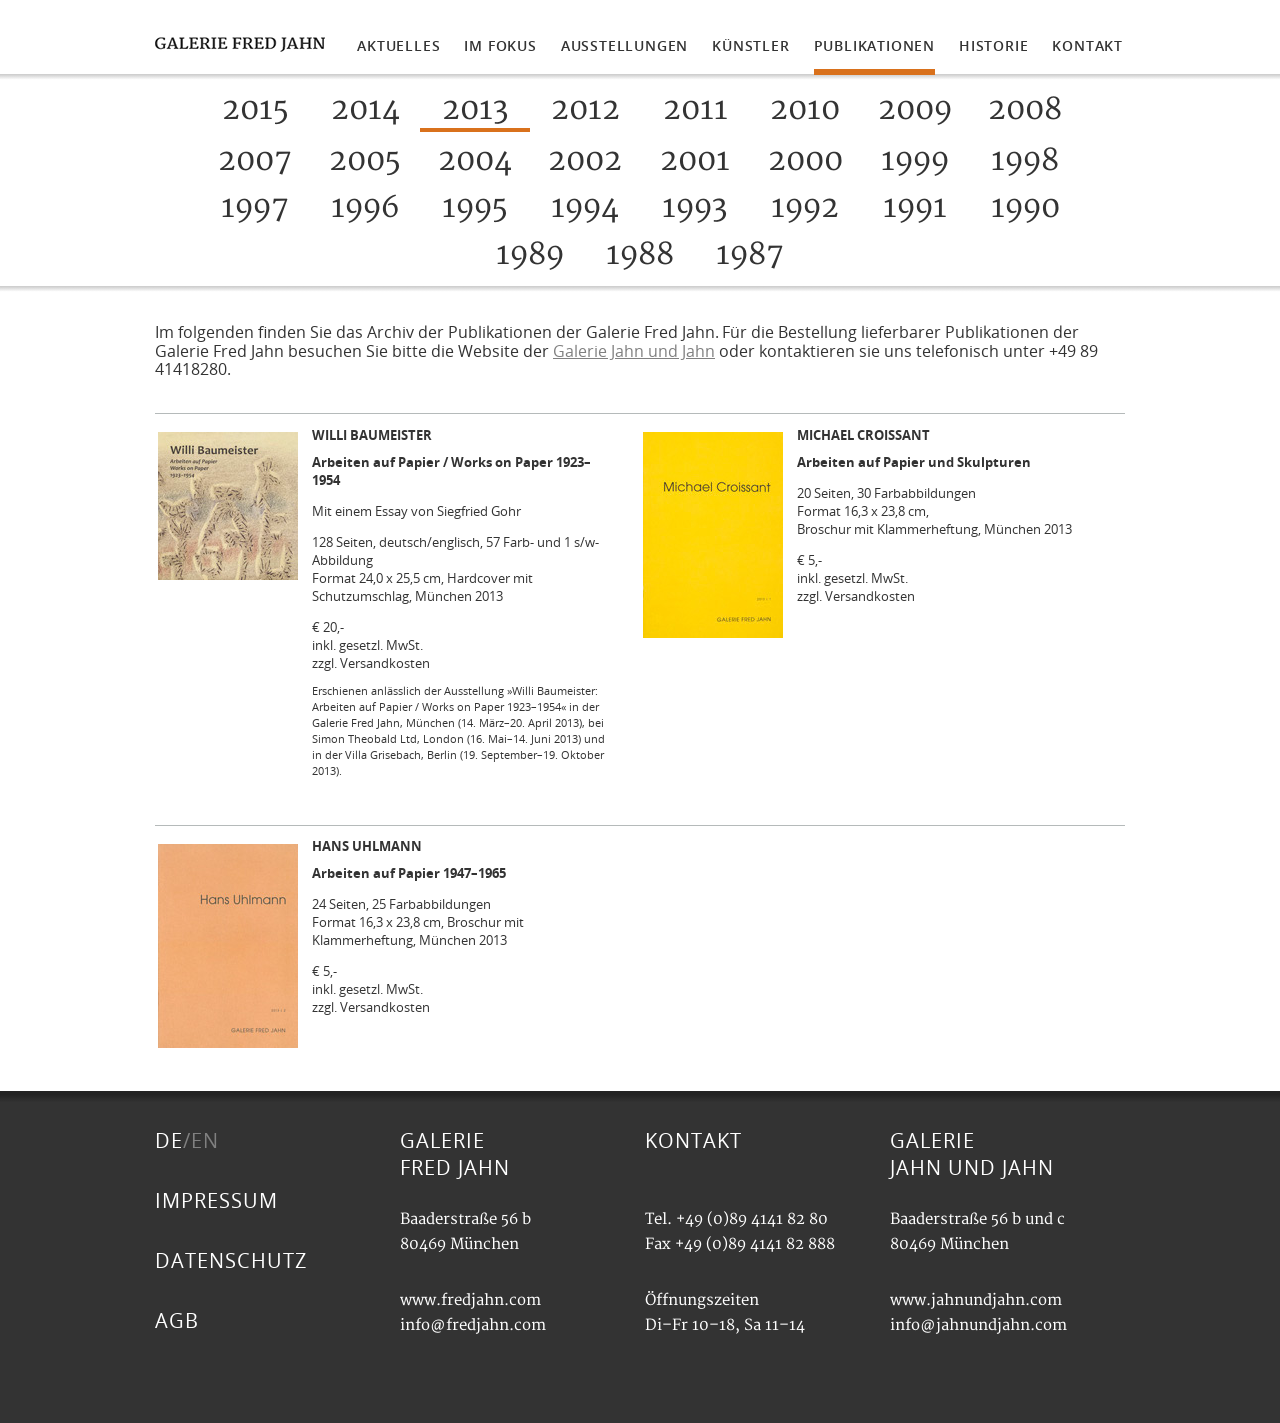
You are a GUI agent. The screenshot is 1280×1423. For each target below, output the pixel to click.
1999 (915, 160)
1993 (695, 207)
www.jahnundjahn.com (976, 1300)
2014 (365, 109)
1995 (475, 207)
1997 (255, 207)
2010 (805, 109)
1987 (750, 254)
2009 (915, 109)
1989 (530, 254)
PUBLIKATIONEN (874, 45)
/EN (201, 1140)
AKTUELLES (398, 45)
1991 (915, 207)
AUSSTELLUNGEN (624, 45)
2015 (255, 109)
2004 (475, 160)
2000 (805, 160)
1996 (365, 207)
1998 (1025, 160)
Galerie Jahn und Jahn (634, 351)
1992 (805, 207)
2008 (1025, 109)
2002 (585, 160)
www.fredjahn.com (470, 1300)
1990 (1025, 207)
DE (169, 1140)
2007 (255, 160)
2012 (585, 109)
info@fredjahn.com (473, 1325)
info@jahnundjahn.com (978, 1325)
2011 (695, 109)
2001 (695, 160)
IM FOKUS (500, 45)
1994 (585, 207)
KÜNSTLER (750, 45)
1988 (640, 254)
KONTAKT (1087, 45)
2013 (475, 109)
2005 (365, 160)
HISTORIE (993, 45)
